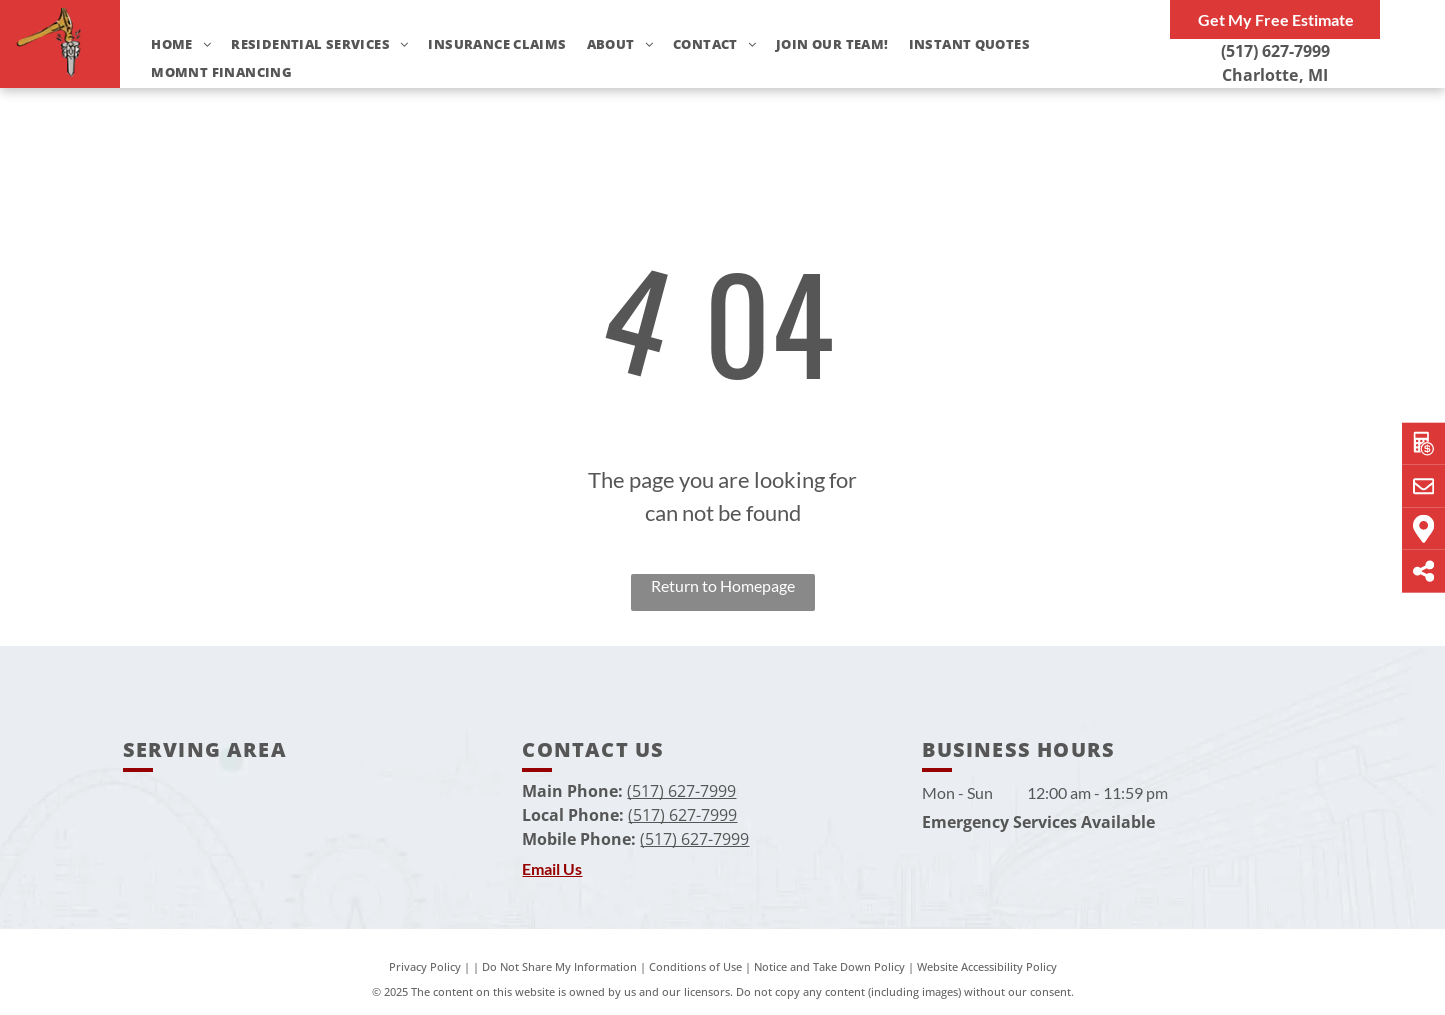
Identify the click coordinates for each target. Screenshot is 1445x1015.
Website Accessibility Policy (987, 966)
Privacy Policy (425, 966)
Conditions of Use (695, 966)
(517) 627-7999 (1275, 51)
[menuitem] (171, 44)
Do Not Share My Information (559, 966)
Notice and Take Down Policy (829, 966)
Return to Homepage (723, 585)
